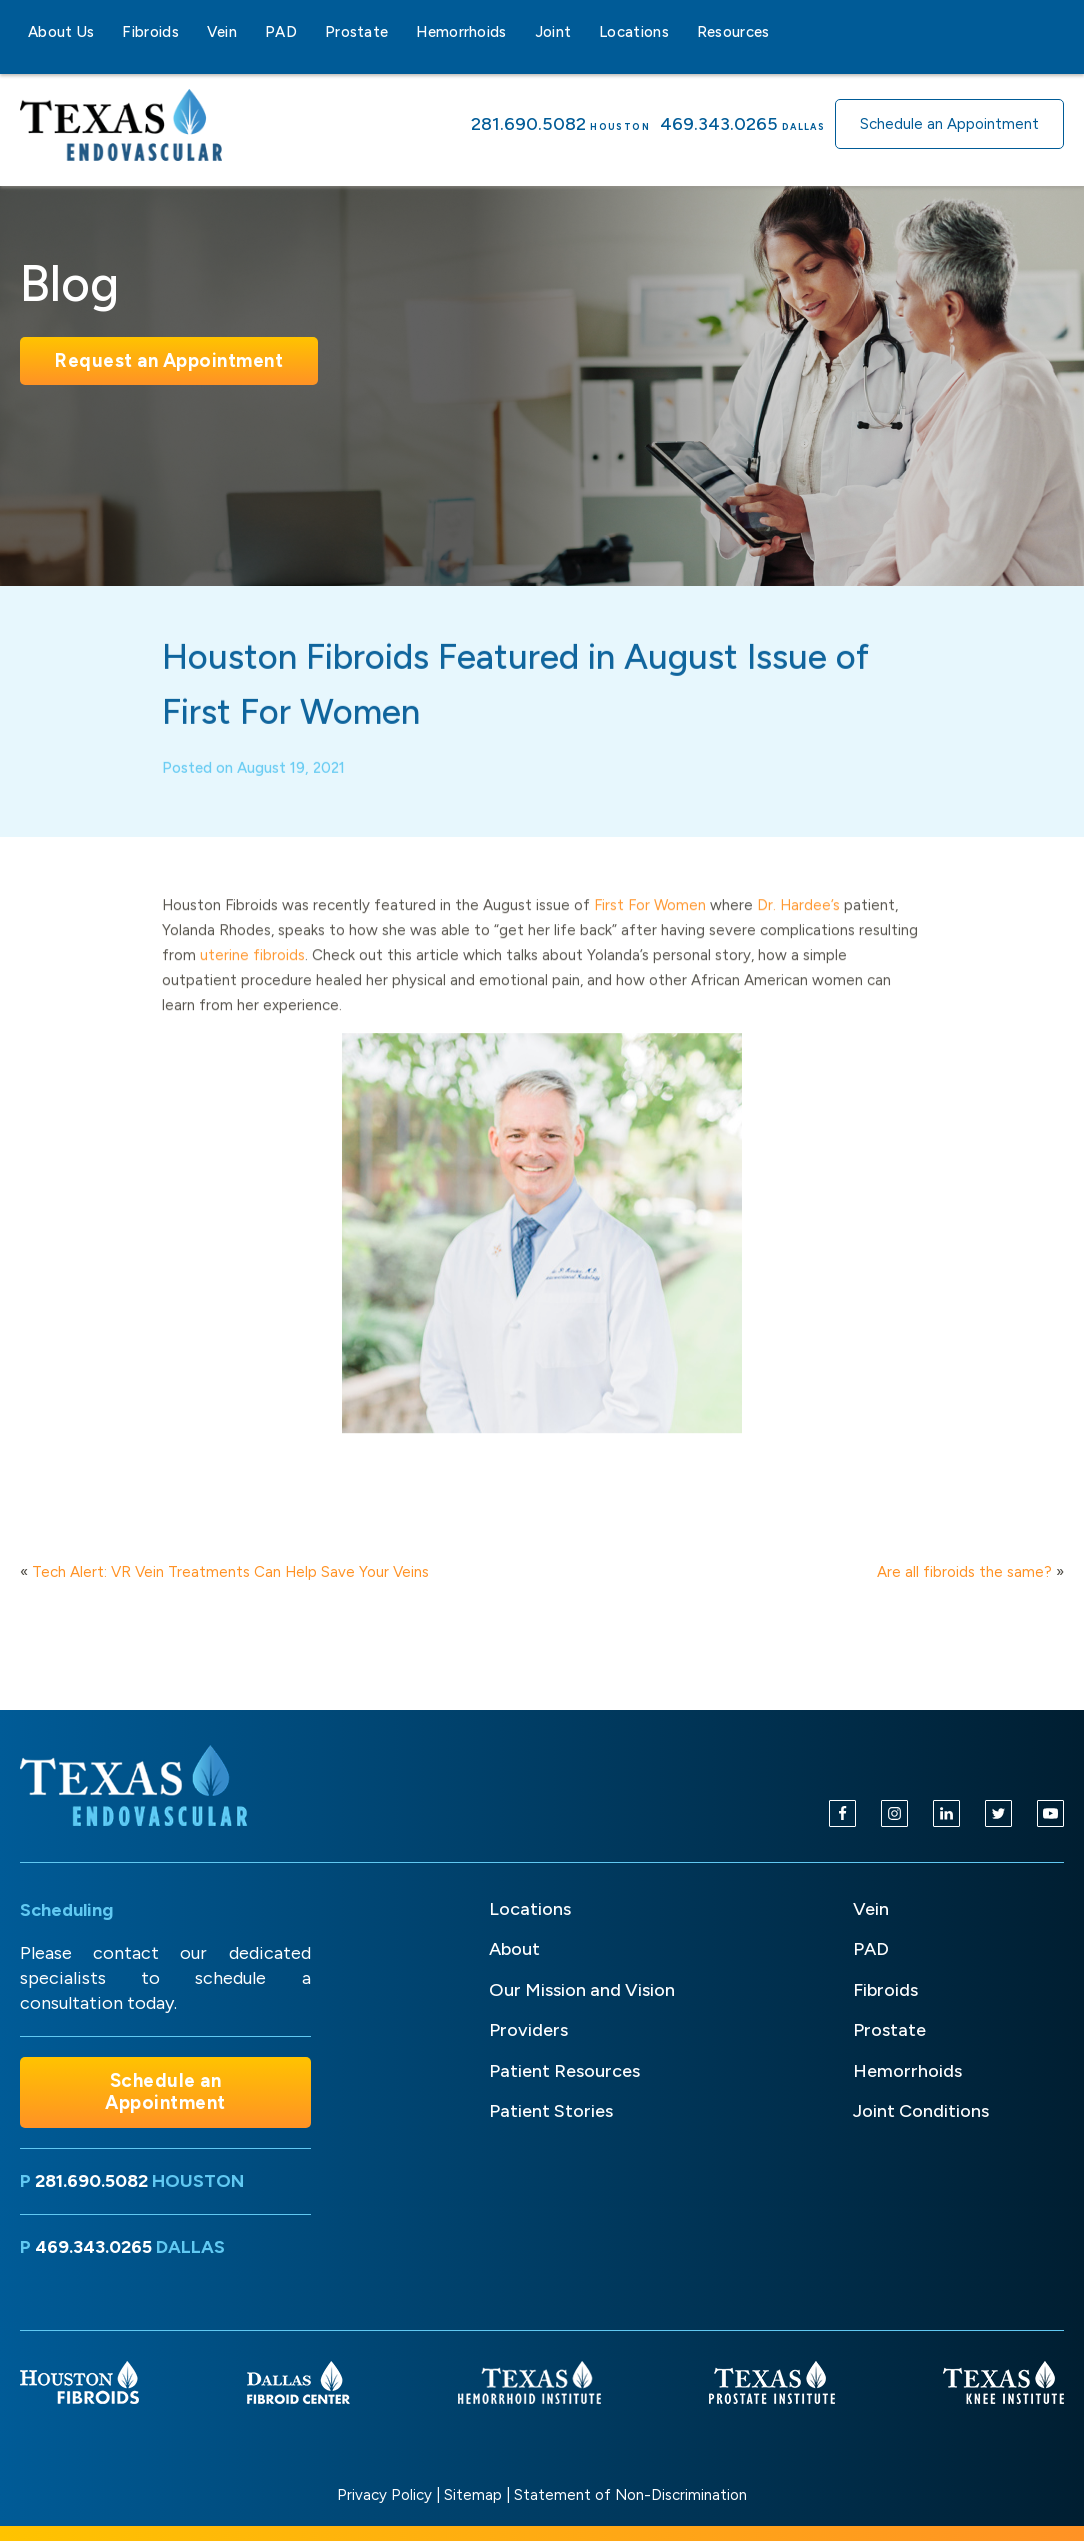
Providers (528, 2030)
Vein (222, 32)
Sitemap (473, 2495)
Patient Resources (564, 2071)
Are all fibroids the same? (964, 1572)
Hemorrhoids (461, 32)
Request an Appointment (169, 360)
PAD (281, 32)
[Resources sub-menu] (782, 32)
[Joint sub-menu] (583, 32)
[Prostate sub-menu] (400, 32)
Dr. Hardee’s (798, 921)
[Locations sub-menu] (681, 32)
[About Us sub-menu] (106, 32)
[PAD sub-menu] (309, 32)
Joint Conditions (921, 2111)
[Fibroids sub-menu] (191, 32)
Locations (634, 32)
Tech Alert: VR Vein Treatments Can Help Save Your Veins (230, 1572)
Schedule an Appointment (949, 124)
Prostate (356, 32)
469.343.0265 (719, 124)
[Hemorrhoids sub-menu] (519, 32)
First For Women (650, 921)
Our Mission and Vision (582, 1990)
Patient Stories (551, 2111)
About (514, 1949)
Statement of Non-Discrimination (630, 2495)
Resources (733, 32)
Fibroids (150, 32)
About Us (61, 32)
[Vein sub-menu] (249, 32)
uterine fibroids (252, 971)
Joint (553, 32)
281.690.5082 (528, 124)
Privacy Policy (384, 2495)
